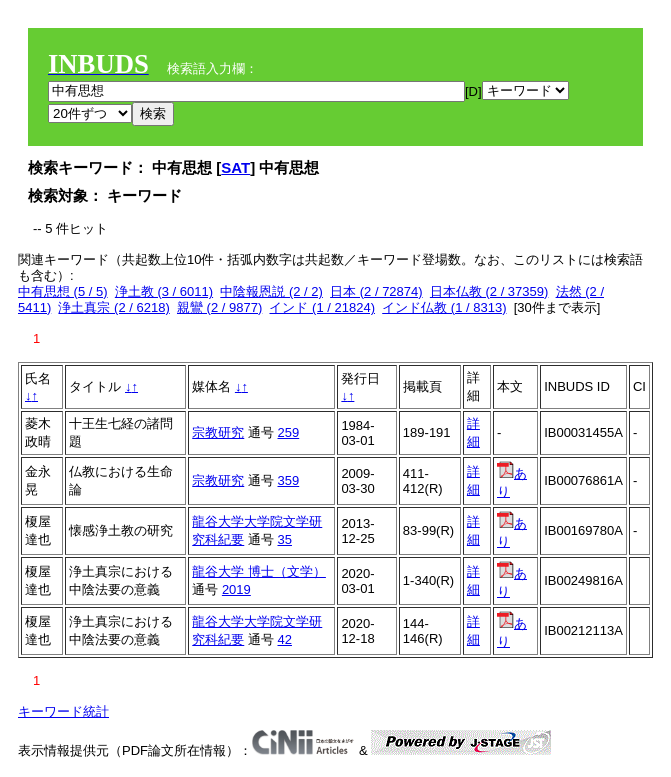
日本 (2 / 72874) (376, 291)
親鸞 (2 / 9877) (219, 307)
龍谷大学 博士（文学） (259, 571)
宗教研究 (218, 432)
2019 (236, 589)
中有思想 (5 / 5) (63, 291)
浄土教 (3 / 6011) (164, 291)
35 (285, 539)
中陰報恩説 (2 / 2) (271, 291)
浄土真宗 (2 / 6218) (113, 307)
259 (289, 432)
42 (285, 639)
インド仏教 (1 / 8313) (444, 307)
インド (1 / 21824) (322, 307)
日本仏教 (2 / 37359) (489, 291)
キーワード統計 (63, 711)
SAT (235, 167)
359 (289, 480)
